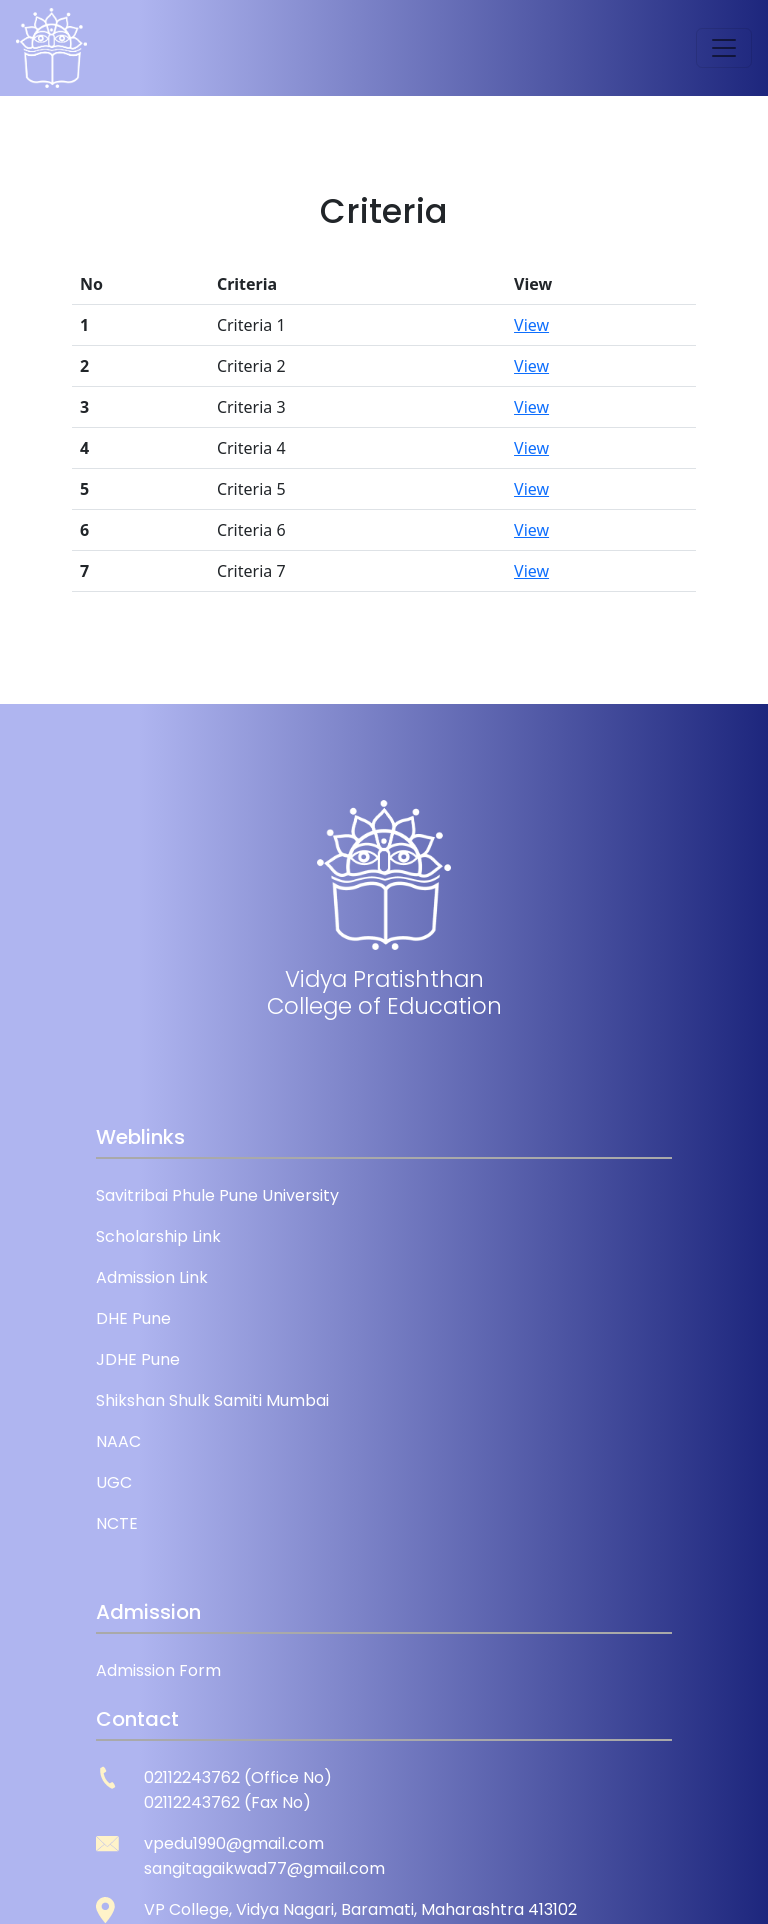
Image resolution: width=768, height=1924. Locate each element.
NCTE (117, 1523)
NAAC (118, 1441)
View (531, 325)
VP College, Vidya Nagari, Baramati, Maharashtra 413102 (360, 1909)
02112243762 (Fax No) (227, 1802)
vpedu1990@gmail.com (234, 1843)
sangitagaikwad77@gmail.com (264, 1868)
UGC (114, 1482)
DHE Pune (133, 1318)
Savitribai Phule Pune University (217, 1195)
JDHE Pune (138, 1359)
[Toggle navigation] (724, 48)
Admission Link (152, 1277)
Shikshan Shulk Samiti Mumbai (212, 1400)
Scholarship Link (158, 1236)
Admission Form (158, 1670)
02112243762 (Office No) (238, 1777)
